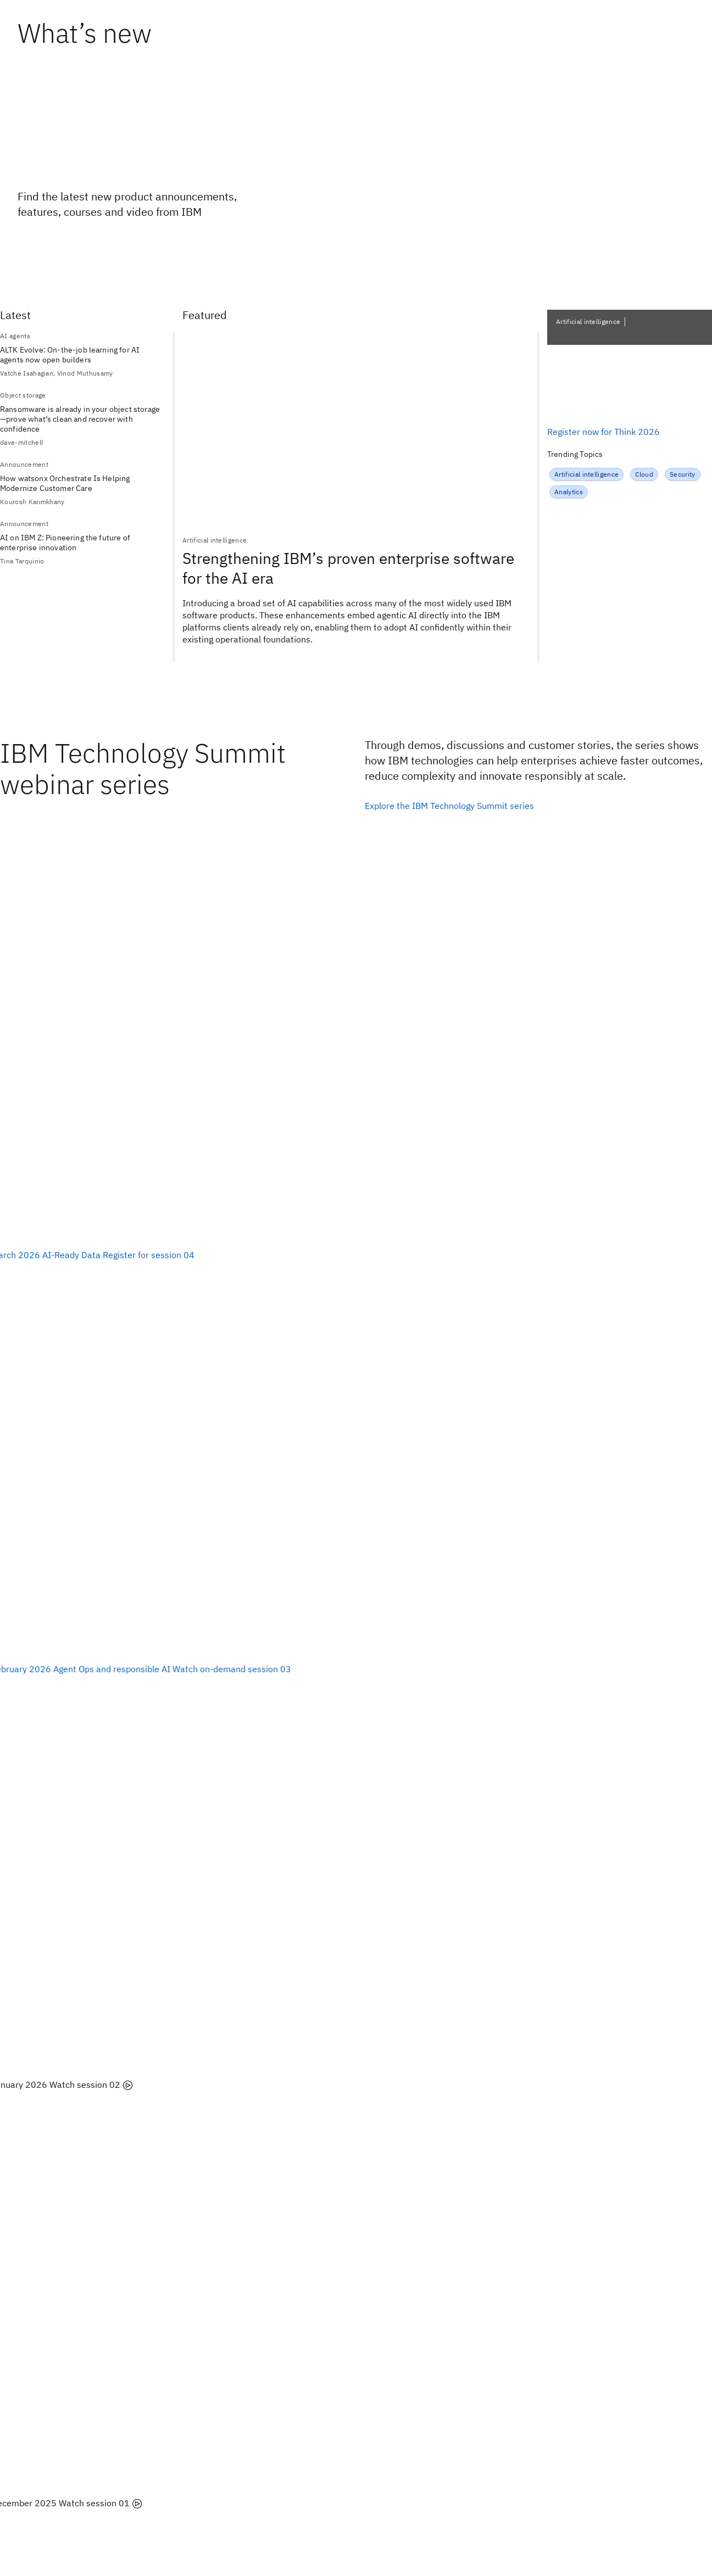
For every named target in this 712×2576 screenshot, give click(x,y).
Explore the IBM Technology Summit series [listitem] (449, 805)
